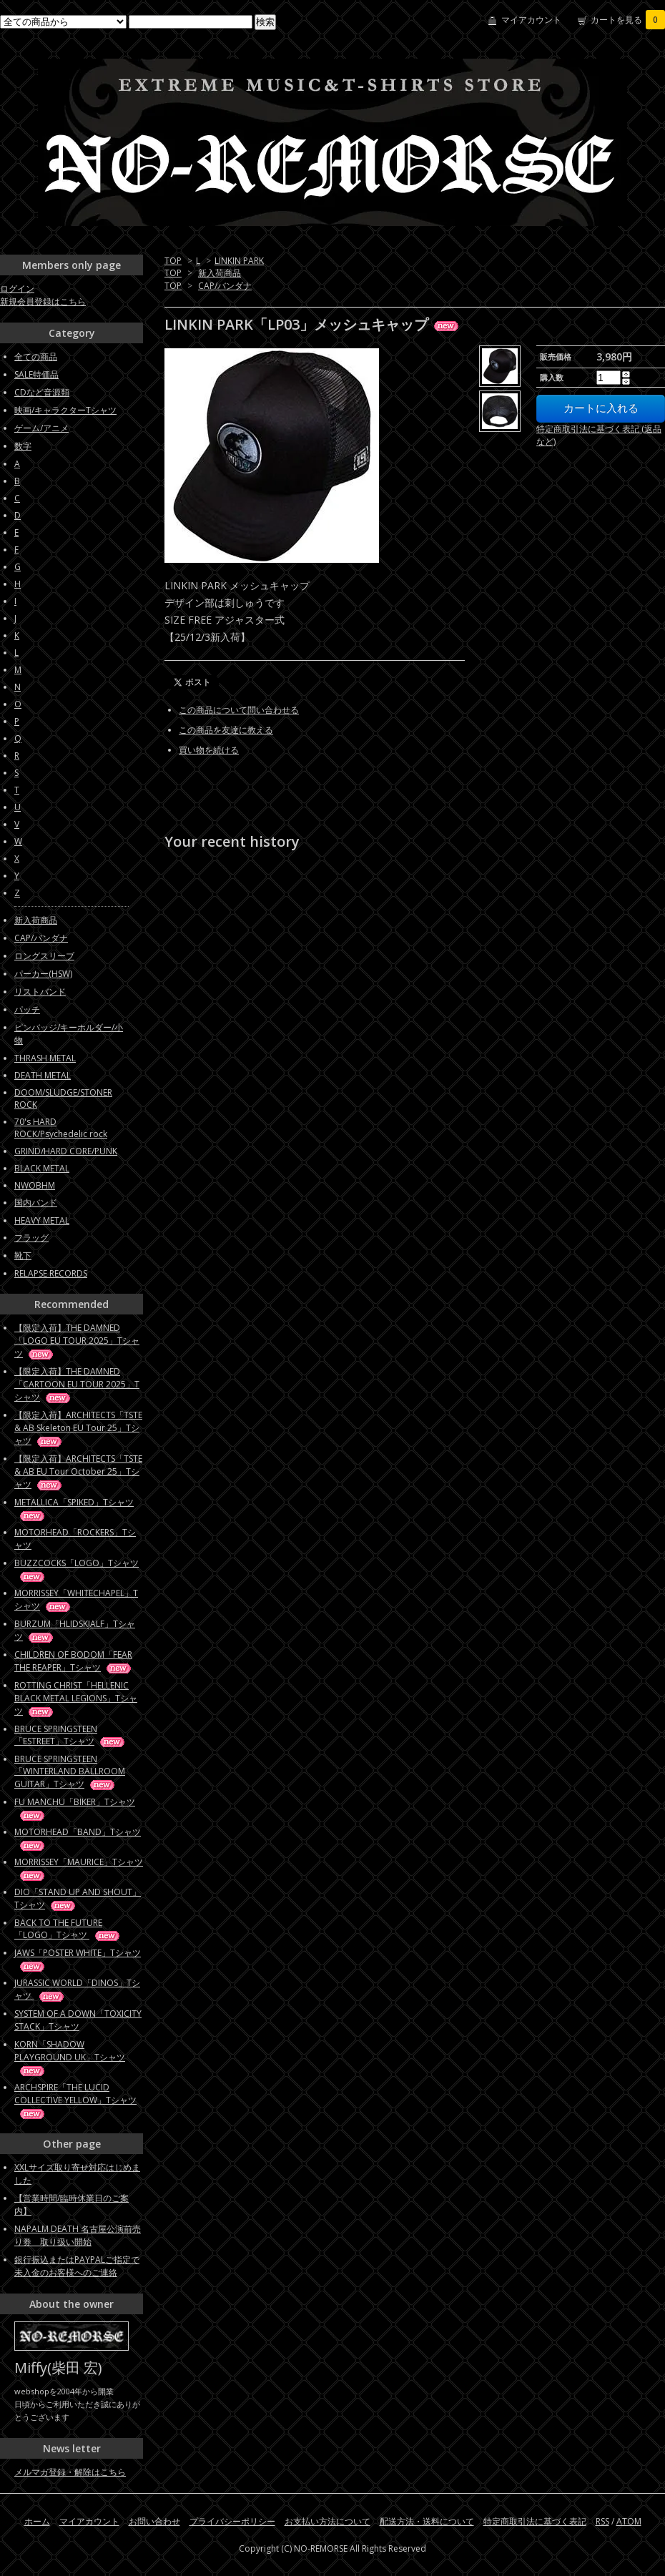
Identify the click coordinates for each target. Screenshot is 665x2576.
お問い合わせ (154, 2521)
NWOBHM (34, 1185)
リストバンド (40, 991)
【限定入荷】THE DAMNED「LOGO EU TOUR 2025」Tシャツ (76, 1341)
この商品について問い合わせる (239, 710)
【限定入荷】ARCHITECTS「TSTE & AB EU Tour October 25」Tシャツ (78, 1471)
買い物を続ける (209, 750)
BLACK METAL (41, 1168)
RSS (602, 2521)
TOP (173, 261)
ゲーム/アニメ (41, 428)
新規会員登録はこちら (43, 301)
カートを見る (628, 20)
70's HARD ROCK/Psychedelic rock (60, 1128)
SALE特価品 (36, 374)
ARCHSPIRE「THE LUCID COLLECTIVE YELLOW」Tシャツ (75, 2100)
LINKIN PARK (239, 261)
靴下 (22, 1255)
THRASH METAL (45, 1058)
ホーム (37, 2521)
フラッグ (31, 1238)
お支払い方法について (327, 2521)
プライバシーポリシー (232, 2521)
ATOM (628, 2521)
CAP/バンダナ (225, 286)
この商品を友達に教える (226, 730)
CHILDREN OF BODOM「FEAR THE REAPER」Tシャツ (73, 1660)
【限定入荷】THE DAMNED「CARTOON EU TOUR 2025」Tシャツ (76, 1384)
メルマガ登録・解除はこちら (70, 2472)
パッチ (27, 1009)
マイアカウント (531, 20)
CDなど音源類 (41, 392)
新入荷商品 (219, 273)
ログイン (17, 288)
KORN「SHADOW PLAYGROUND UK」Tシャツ (69, 2057)
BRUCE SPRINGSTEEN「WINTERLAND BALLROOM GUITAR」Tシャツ (69, 1771)
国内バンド (35, 1202)
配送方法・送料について (427, 2521)
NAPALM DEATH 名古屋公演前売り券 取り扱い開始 (77, 2235)
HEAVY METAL (41, 1220)
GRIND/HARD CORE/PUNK (65, 1151)
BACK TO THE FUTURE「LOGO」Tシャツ (68, 1929)
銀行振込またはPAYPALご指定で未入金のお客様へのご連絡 (76, 2265)
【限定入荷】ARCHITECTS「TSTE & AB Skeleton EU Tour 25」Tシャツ (78, 1428)
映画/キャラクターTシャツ (65, 410)
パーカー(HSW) (43, 974)
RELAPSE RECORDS (50, 1273)
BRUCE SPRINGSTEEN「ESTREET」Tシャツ (70, 1735)
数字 (22, 446)
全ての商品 (35, 356)
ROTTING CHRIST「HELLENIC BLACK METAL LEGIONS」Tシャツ (75, 1698)
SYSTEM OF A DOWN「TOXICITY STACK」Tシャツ (78, 2019)
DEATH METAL (42, 1075)
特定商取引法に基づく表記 (534, 2521)
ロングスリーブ (44, 956)
